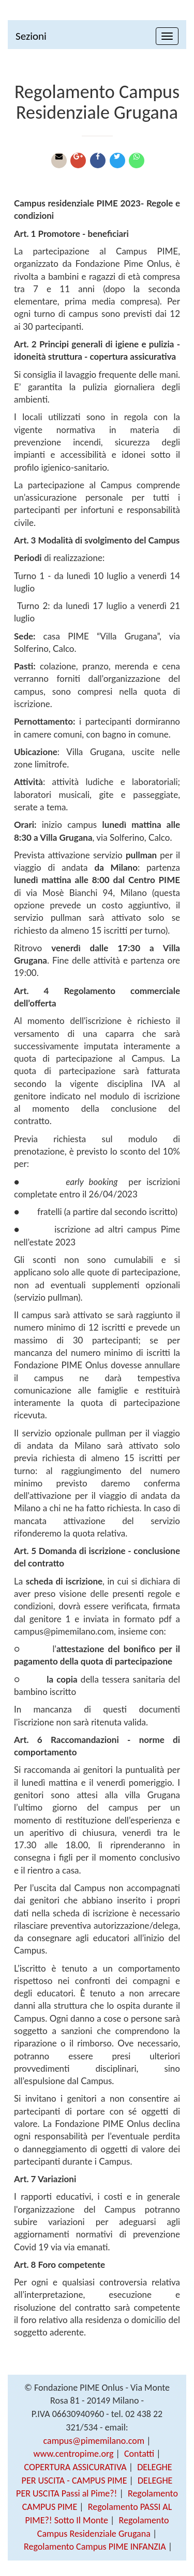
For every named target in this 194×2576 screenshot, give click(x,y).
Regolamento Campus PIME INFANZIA (95, 2546)
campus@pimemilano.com (94, 2440)
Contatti (139, 2453)
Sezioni (31, 36)
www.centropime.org (74, 2453)
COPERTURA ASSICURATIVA (75, 2467)
